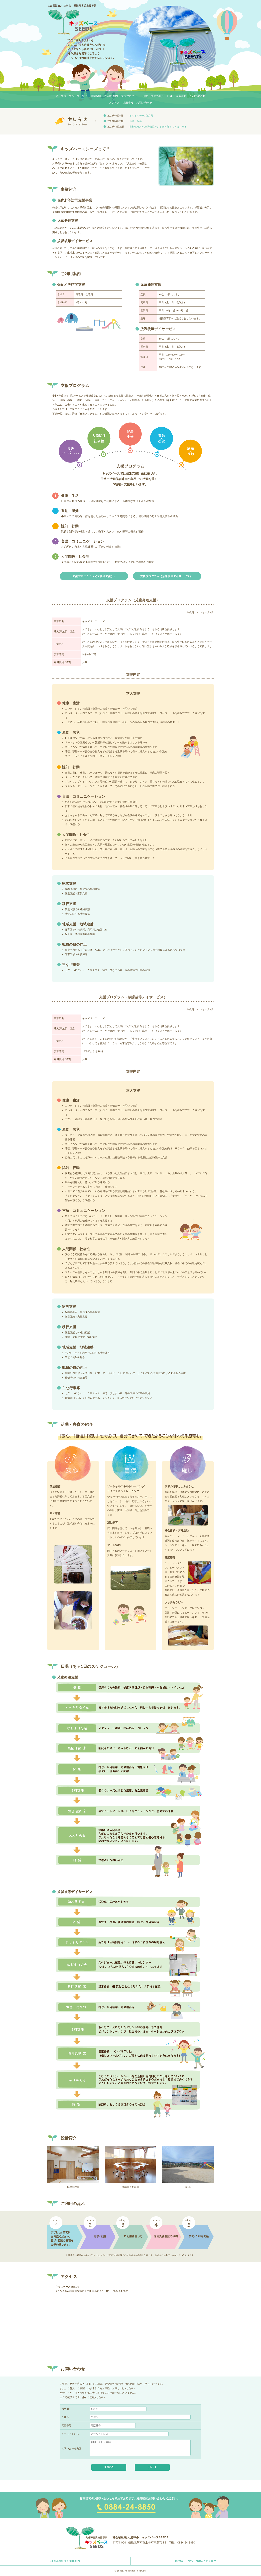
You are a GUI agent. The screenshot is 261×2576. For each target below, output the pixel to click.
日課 (169, 96)
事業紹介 (96, 96)
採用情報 (128, 102)
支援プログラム (130, 96)
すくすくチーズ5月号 (141, 115)
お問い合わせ (144, 102)
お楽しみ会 (135, 121)
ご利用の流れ (197, 96)
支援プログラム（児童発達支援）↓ (94, 576)
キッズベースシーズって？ (72, 96)
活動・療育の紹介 (153, 96)
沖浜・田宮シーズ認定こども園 (195, 2561)
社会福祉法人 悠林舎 (65, 2561)
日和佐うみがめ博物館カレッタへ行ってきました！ (158, 126)
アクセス (114, 102)
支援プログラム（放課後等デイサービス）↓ (167, 576)
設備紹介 (181, 96)
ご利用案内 (111, 96)
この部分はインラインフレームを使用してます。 (130, 2439)
